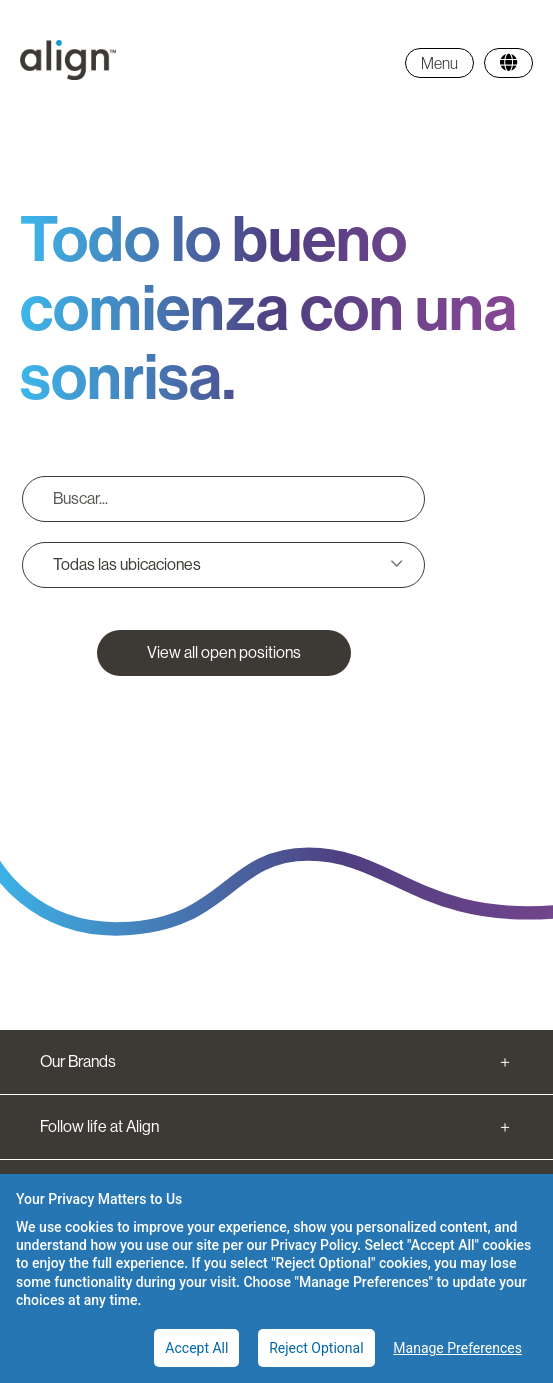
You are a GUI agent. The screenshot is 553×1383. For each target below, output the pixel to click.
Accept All (196, 1348)
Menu (439, 63)
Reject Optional (316, 1348)
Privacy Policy (314, 1245)
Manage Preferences (457, 1348)
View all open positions (224, 652)
